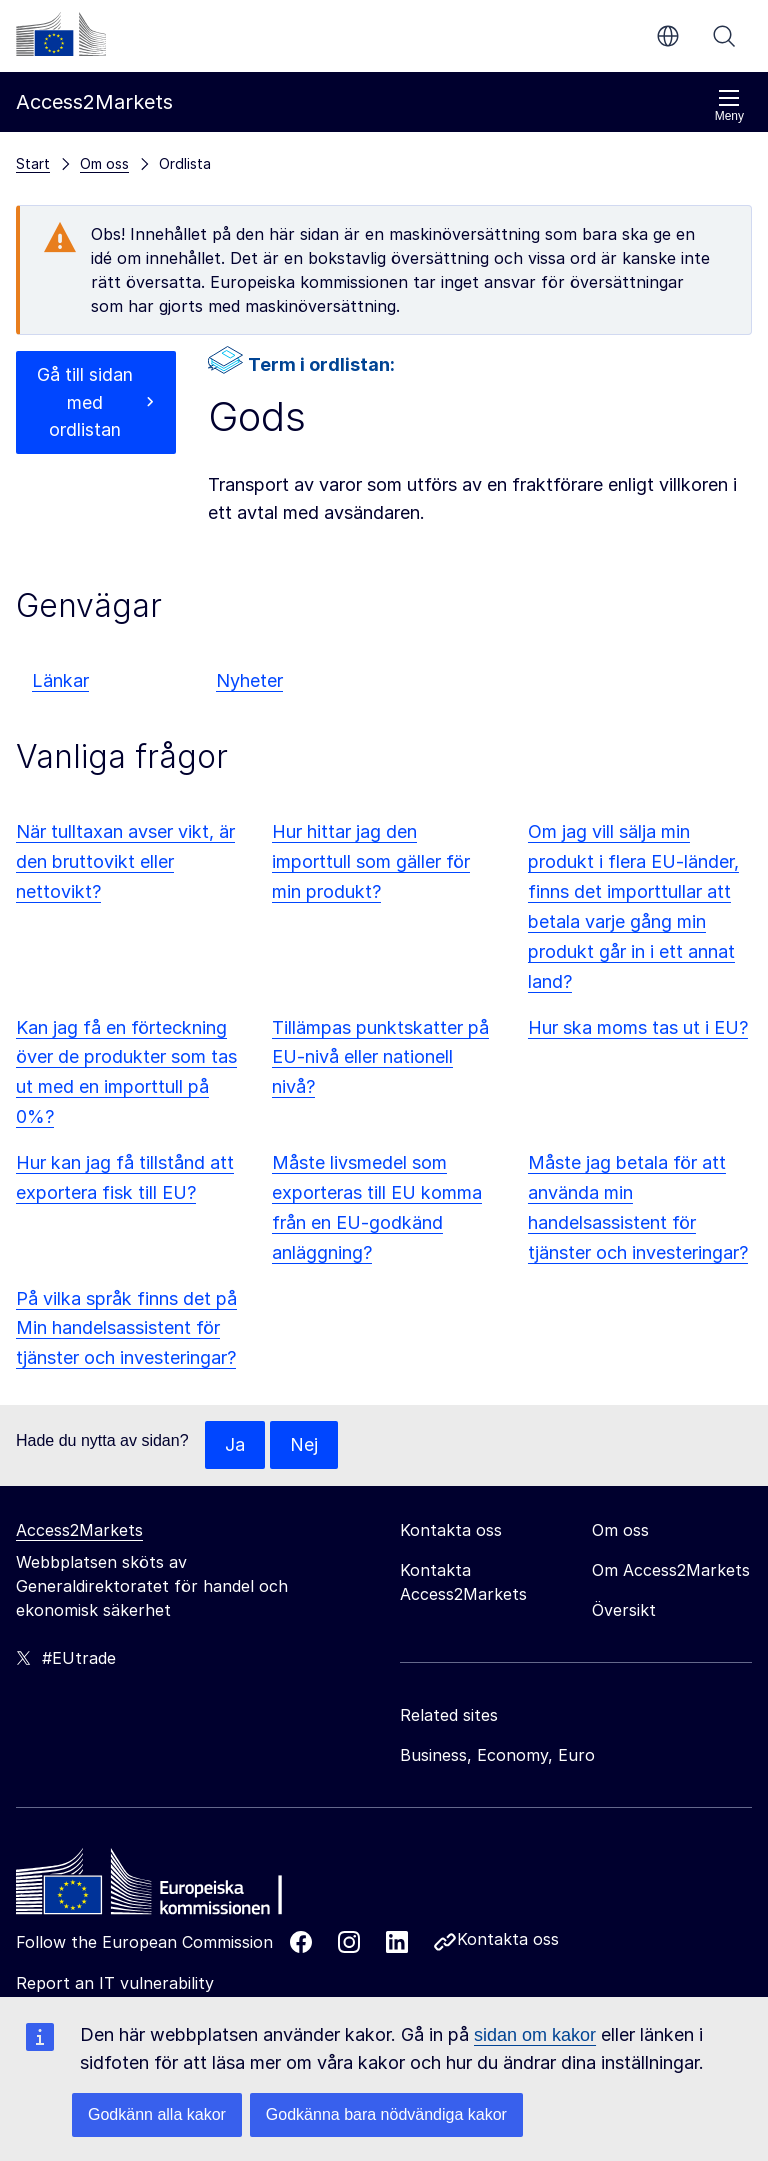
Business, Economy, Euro (497, 1755)
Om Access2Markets (671, 1570)
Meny (729, 105)
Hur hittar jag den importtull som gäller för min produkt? (371, 861)
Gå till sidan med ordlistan (85, 402)
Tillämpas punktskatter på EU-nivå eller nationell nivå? (380, 1057)
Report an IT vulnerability (115, 1983)
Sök (724, 36)
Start (33, 163)
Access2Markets (79, 1530)
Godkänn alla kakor (157, 2114)
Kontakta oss (508, 1939)
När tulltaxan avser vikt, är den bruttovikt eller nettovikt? (125, 861)
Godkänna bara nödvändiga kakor (386, 2114)
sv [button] (668, 36)
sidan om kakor (535, 2035)
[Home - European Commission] (161, 1887)
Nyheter (249, 680)
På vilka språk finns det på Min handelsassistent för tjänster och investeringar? (126, 1328)
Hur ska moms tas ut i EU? (638, 1027)
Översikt (624, 1610)
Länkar (60, 680)
